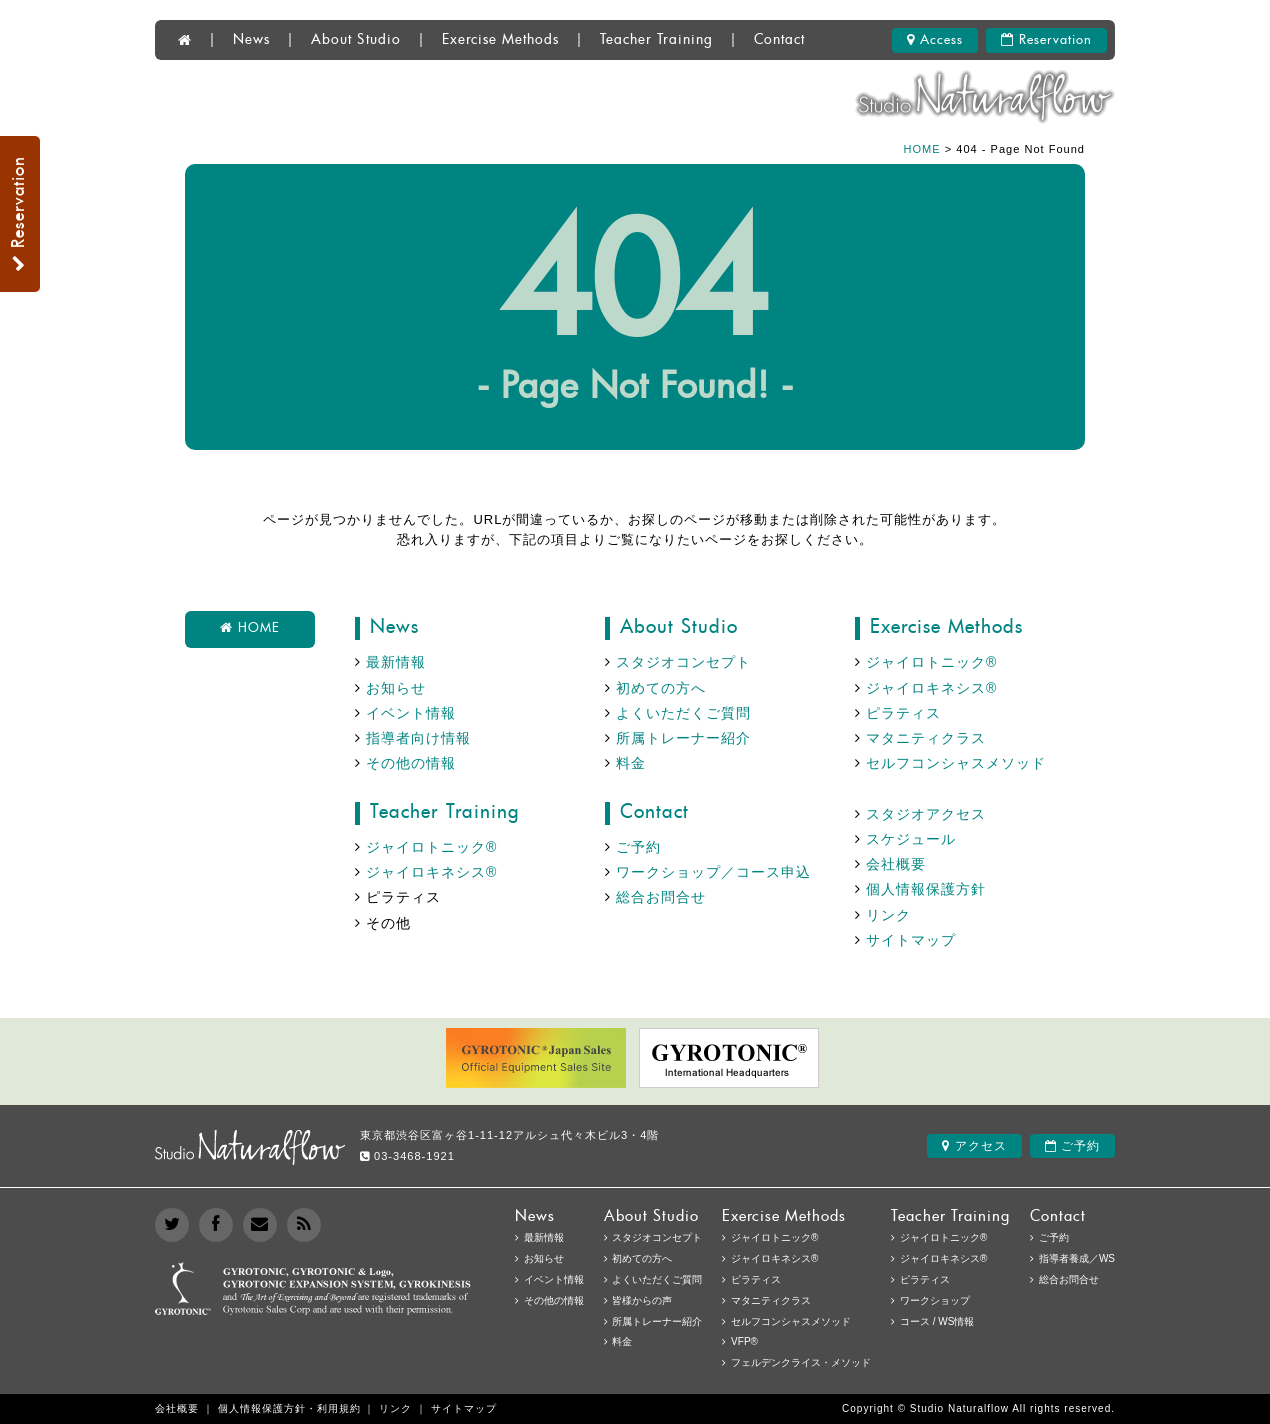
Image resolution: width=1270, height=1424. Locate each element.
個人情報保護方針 (926, 889)
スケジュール (911, 839)
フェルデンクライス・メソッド (801, 1362)
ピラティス (903, 713)
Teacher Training (656, 40)
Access (935, 40)
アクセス (974, 1146)
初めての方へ (661, 688)
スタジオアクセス (926, 814)
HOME (922, 149)
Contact (779, 40)
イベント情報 (411, 713)
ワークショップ (935, 1300)
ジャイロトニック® (931, 662)
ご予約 (638, 847)
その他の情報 (411, 763)
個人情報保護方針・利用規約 (289, 1408)
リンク (888, 915)
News (251, 40)
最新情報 (396, 662)
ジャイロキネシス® (931, 688)
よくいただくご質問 (683, 713)
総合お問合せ (661, 897)
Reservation (1046, 40)
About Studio (356, 40)
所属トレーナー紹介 (683, 738)
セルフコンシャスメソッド (956, 763)
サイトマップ (911, 940)
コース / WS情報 (937, 1321)
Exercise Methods (500, 40)
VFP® (744, 1341)
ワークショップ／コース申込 (713, 872)
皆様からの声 (642, 1300)
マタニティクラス (926, 738)
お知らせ (396, 688)
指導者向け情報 (418, 738)
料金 (631, 763)
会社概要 (896, 864)
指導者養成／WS (1077, 1258)
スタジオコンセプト (683, 662)
